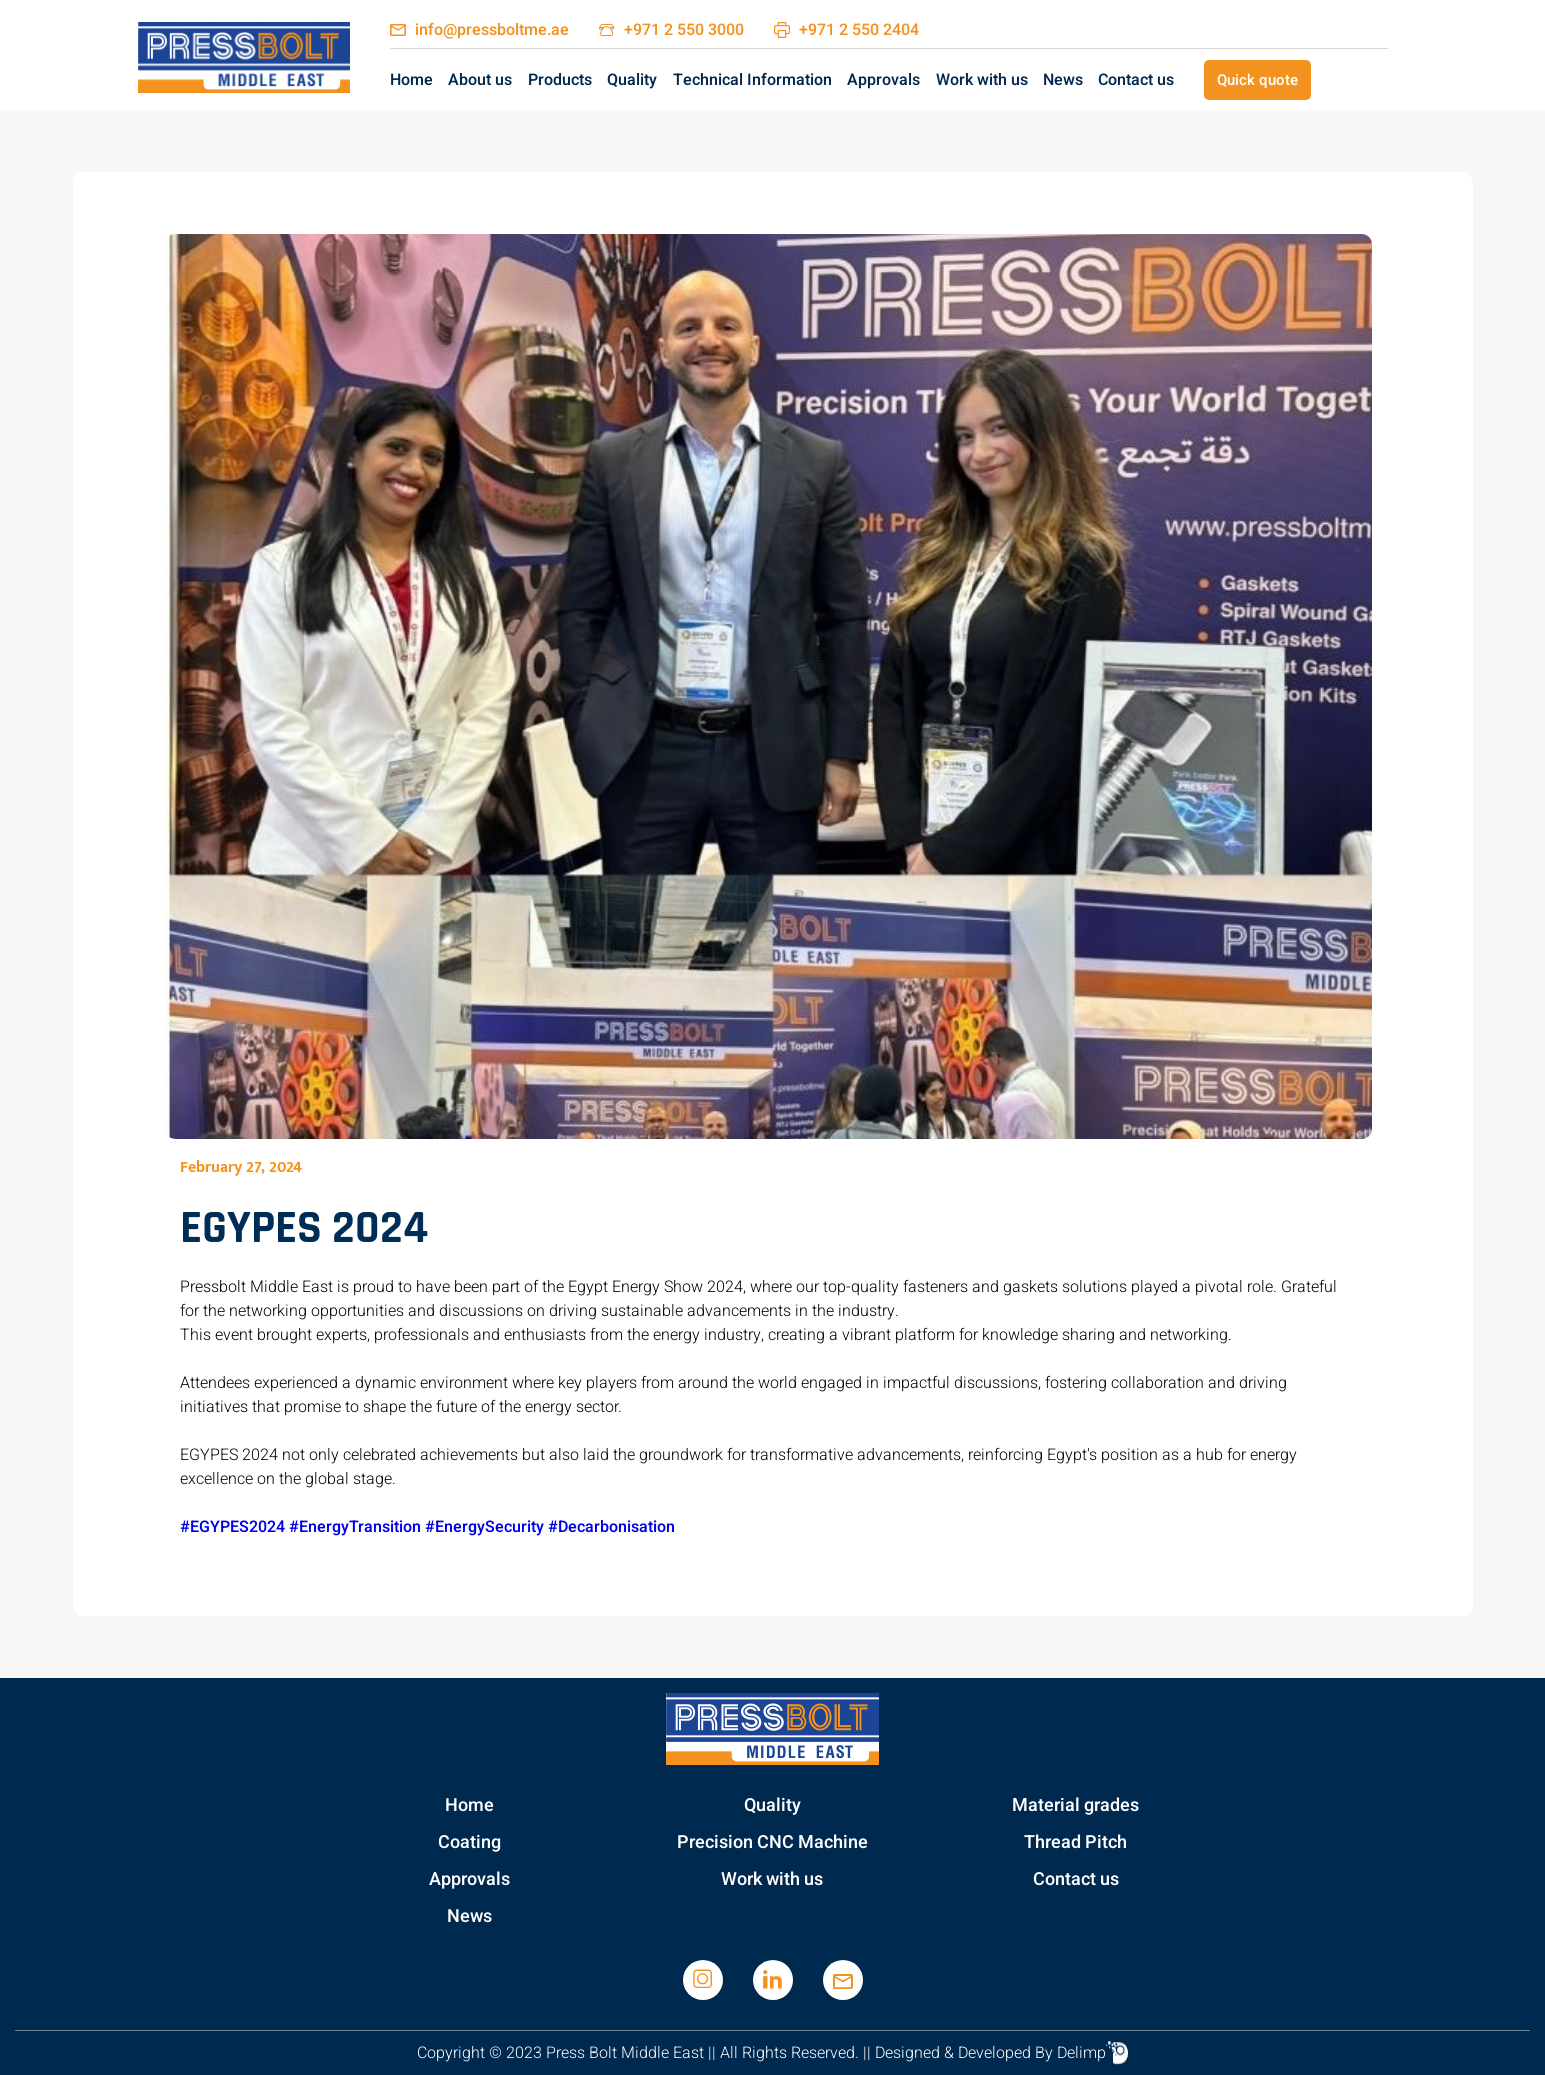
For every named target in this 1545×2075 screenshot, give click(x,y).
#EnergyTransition (355, 1527)
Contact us (1136, 80)
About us (480, 80)
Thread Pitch (1075, 1842)
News (1063, 80)
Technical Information (752, 80)
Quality (632, 80)
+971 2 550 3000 (684, 30)
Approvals (883, 80)
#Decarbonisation (611, 1527)
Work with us (982, 80)
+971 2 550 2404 (859, 30)
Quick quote (1257, 80)
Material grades (1075, 1805)
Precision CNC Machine (772, 1842)
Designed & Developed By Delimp (1001, 2053)
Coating (469, 1842)
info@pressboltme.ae (492, 30)
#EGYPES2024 (232, 1527)
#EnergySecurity (484, 1527)
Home (411, 80)
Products (560, 80)
